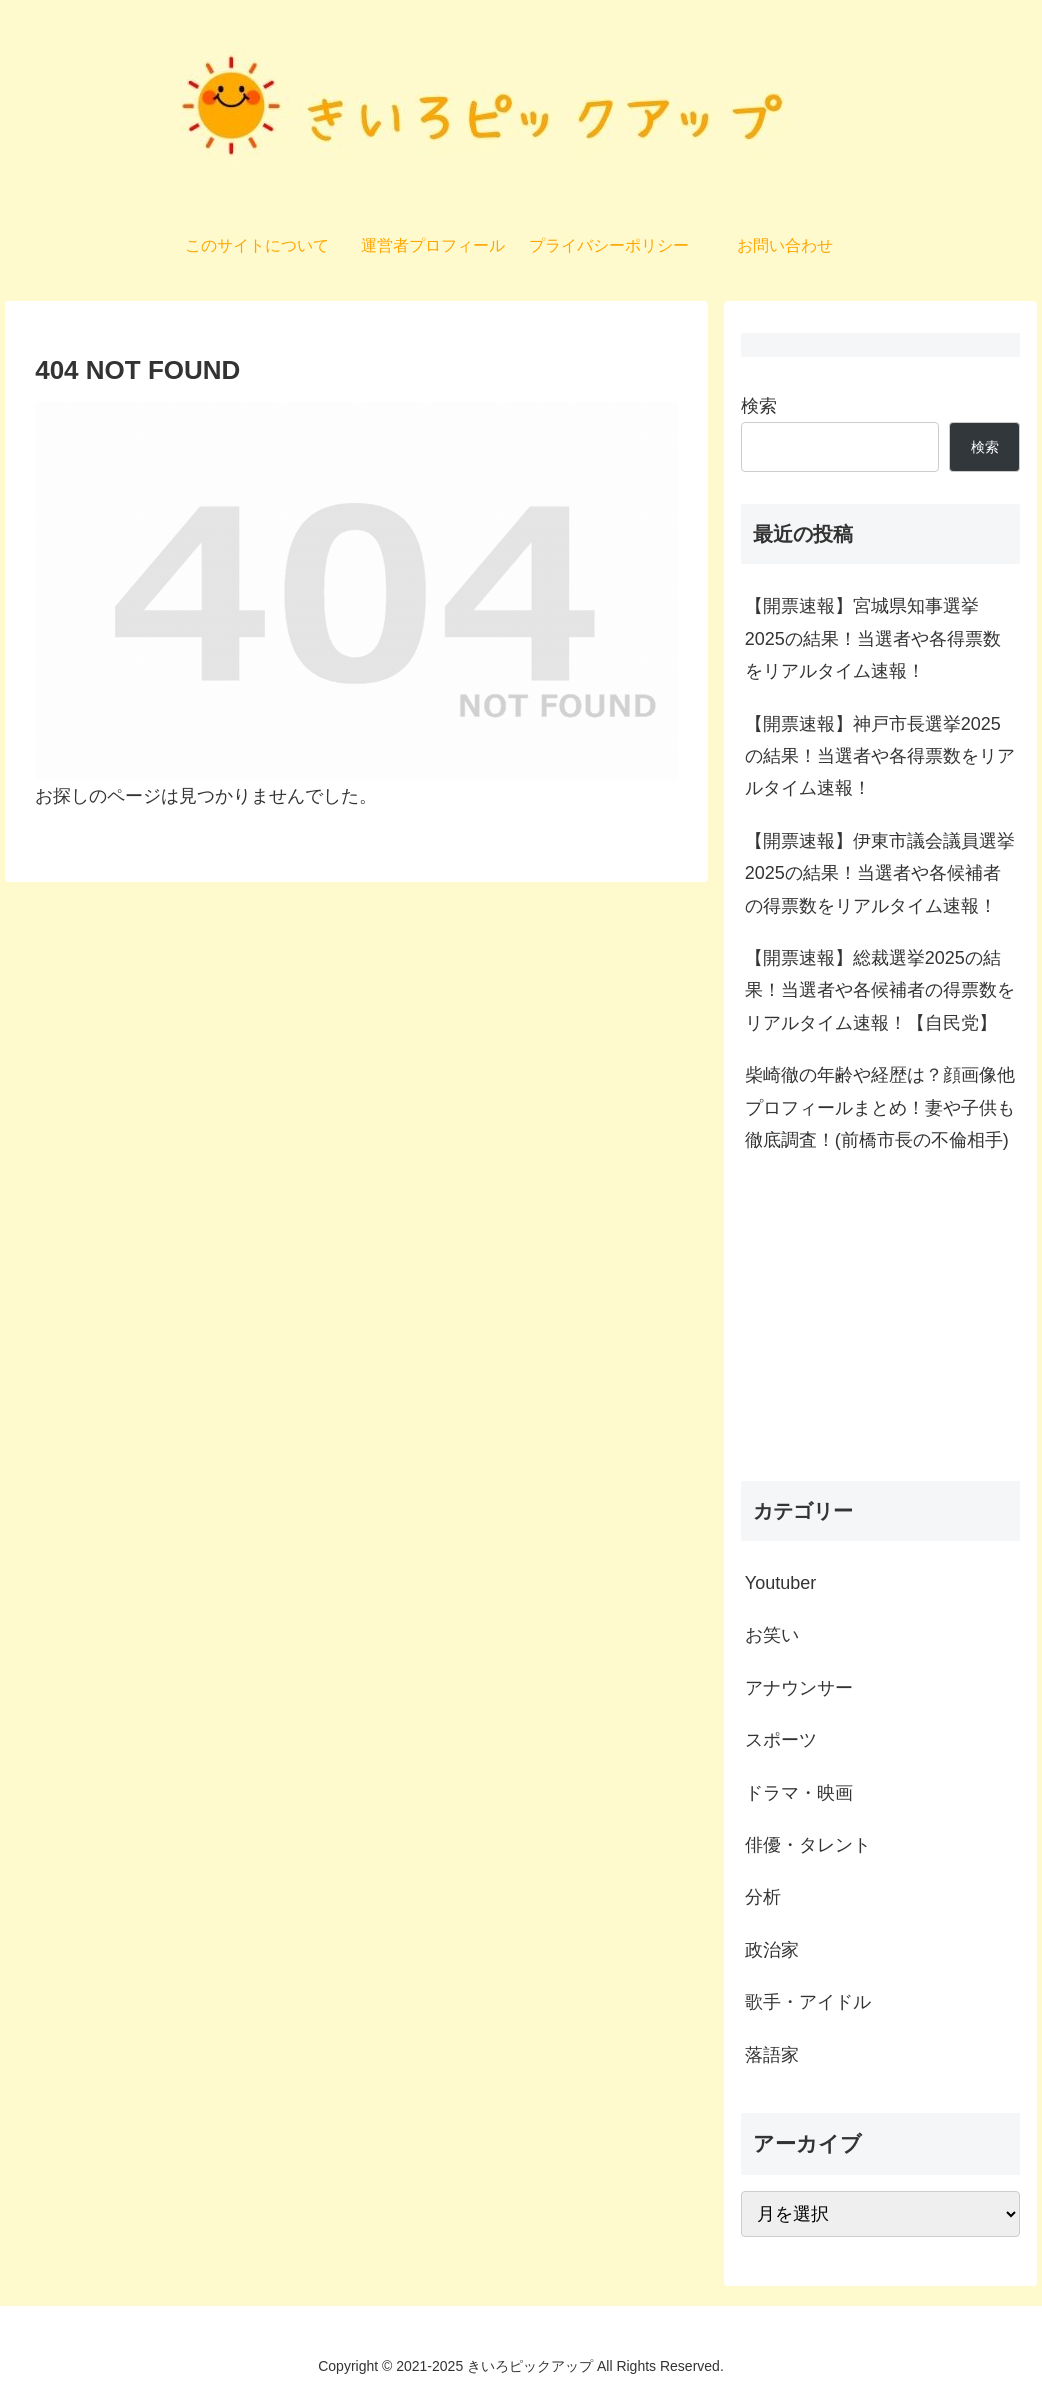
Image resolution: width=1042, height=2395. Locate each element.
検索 (759, 406)
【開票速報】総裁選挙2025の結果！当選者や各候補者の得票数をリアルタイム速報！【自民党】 (880, 990)
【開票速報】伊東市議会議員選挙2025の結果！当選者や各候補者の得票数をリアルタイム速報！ (880, 873)
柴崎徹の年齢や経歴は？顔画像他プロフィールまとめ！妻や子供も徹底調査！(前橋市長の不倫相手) (880, 1107)
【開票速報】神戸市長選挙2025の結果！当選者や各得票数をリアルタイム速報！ (880, 756)
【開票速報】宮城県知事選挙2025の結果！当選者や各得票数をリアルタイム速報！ (873, 638)
